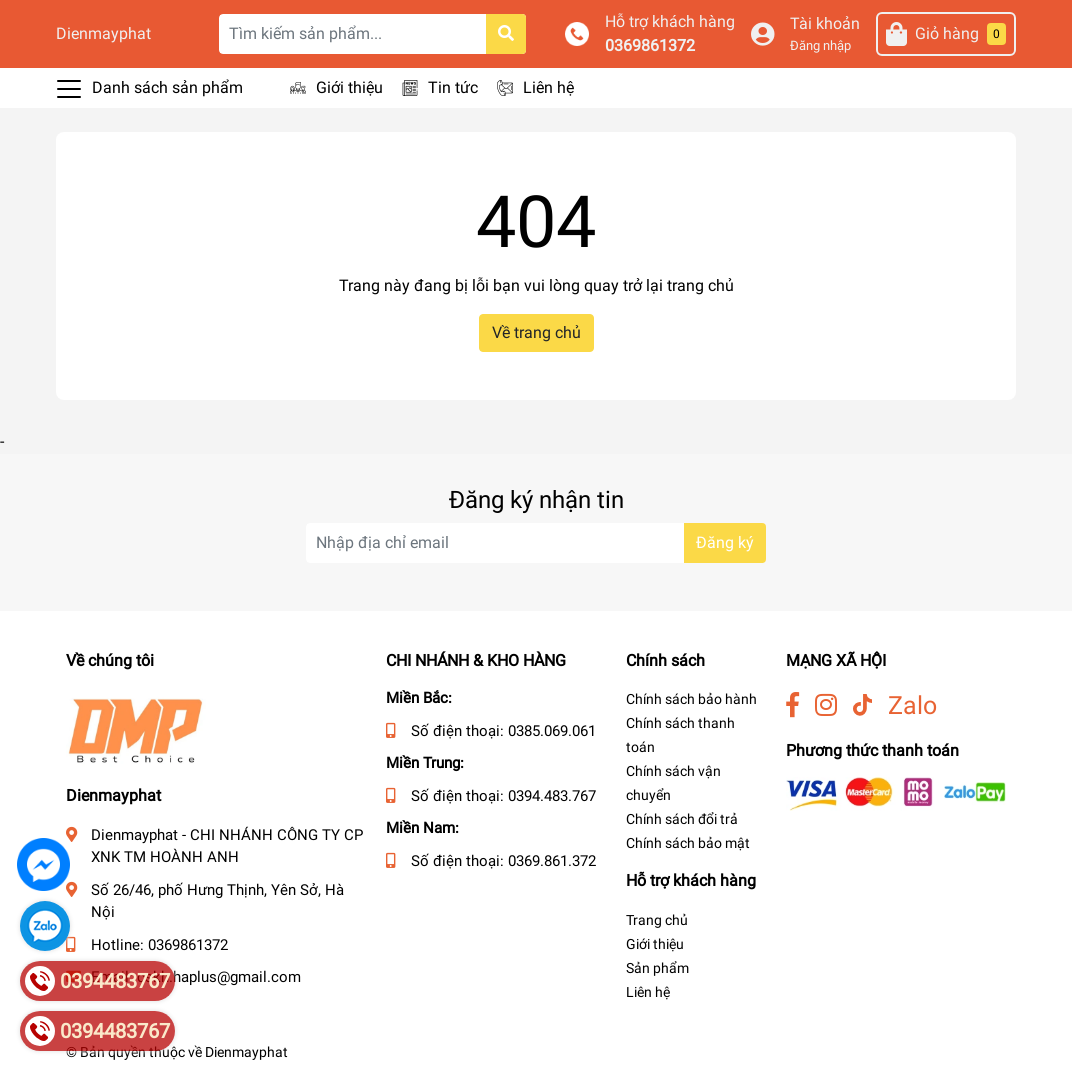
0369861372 (650, 45)
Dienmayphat (103, 33)
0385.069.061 (552, 731)
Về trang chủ (536, 332)
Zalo (912, 705)
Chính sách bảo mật (688, 843)
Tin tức (453, 87)
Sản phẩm (657, 968)
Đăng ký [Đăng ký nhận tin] (725, 542)
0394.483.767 (552, 796)
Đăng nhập (820, 45)
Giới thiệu (349, 87)
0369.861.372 (552, 861)
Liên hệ (548, 87)
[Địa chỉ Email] (536, 543)
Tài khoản (825, 23)
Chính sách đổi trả (682, 819)
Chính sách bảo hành (691, 699)
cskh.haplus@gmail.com (219, 977)
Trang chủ (657, 920)
